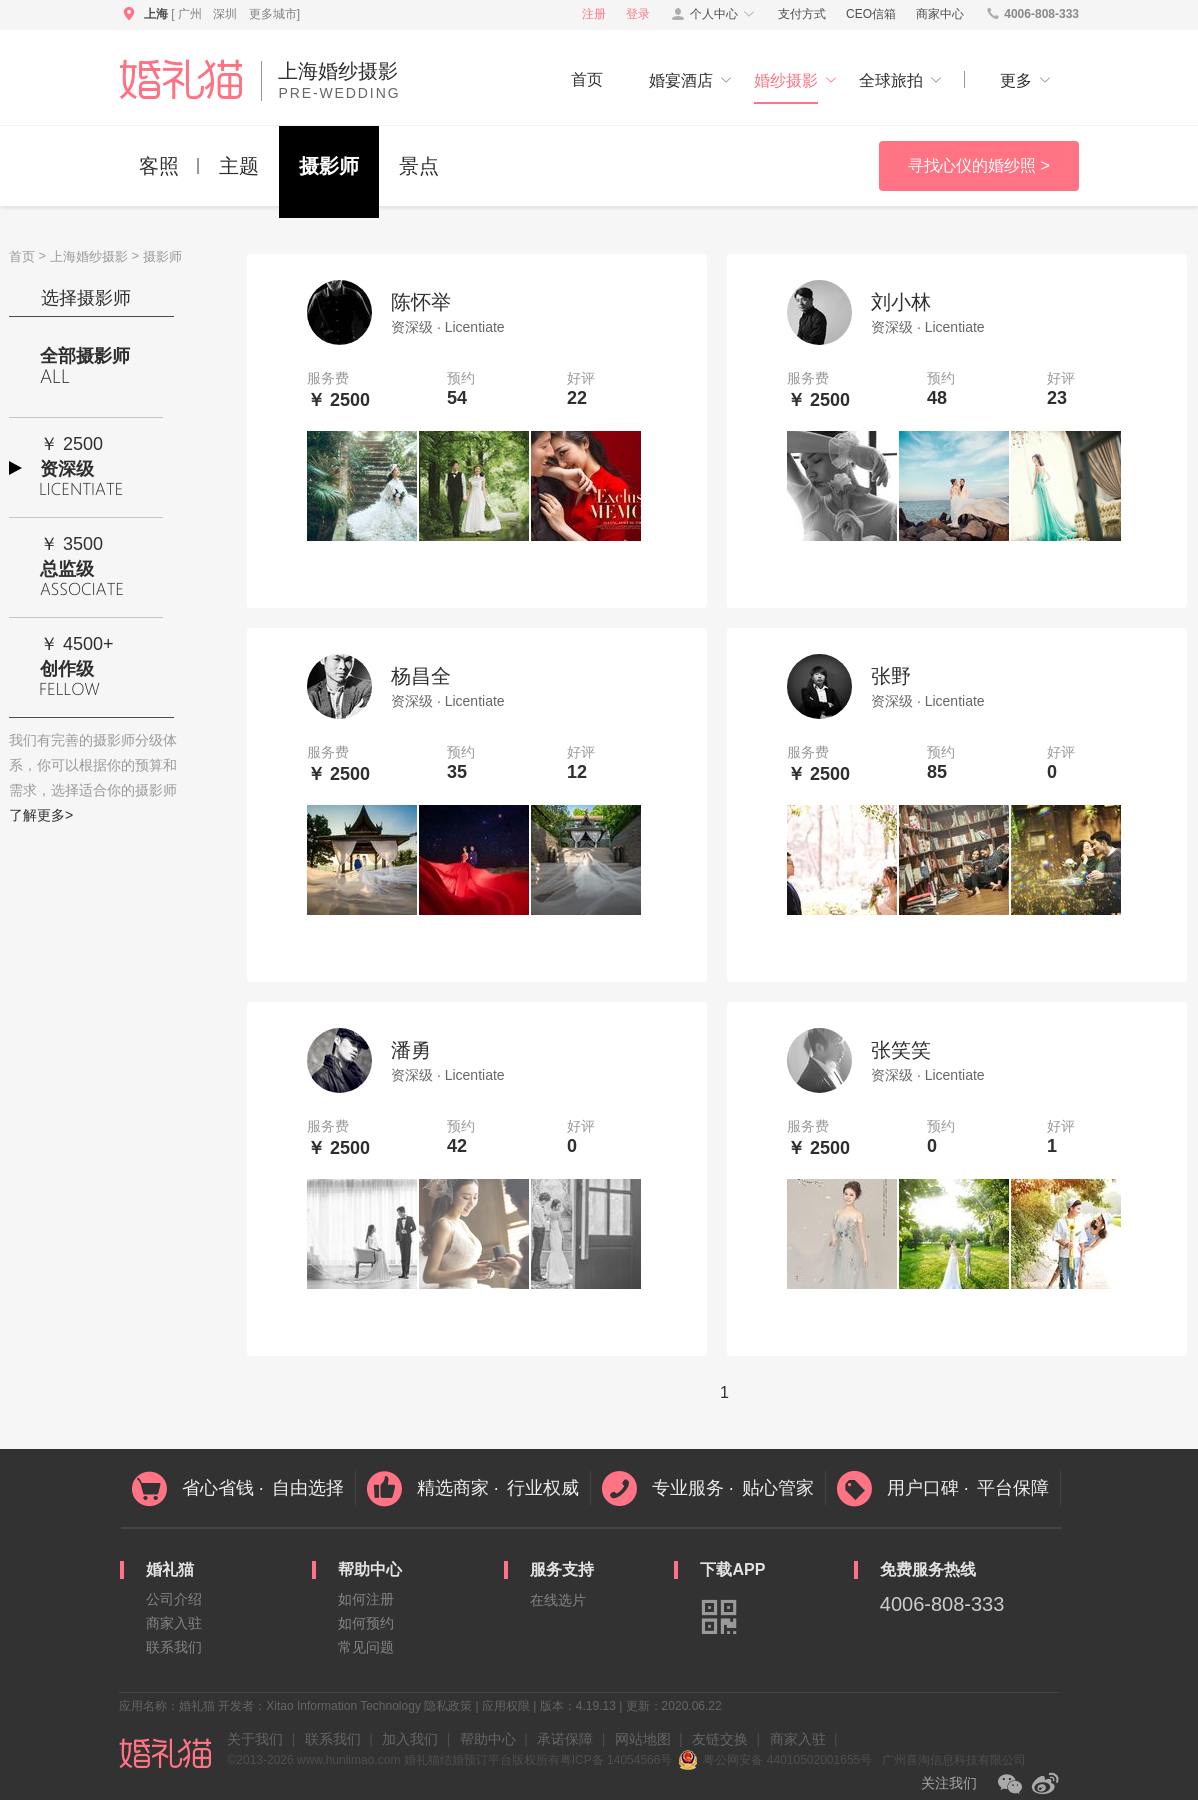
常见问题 (366, 1647)
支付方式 (802, 14)
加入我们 (410, 1739)
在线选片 (558, 1600)
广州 (190, 14)
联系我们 (174, 1647)
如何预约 (366, 1623)
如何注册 (366, 1599)
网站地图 (643, 1739)
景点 (419, 166)
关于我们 (255, 1739)
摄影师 (329, 166)
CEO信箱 (871, 14)
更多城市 (273, 14)
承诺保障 (565, 1739)
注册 (594, 14)
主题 (239, 166)
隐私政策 (448, 1706)
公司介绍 (174, 1599)
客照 (159, 166)
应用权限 (506, 1706)
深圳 (225, 14)
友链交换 (720, 1739)
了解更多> (41, 815)
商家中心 (940, 14)
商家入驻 (174, 1623)
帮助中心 (488, 1739)
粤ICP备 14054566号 (616, 1760)
